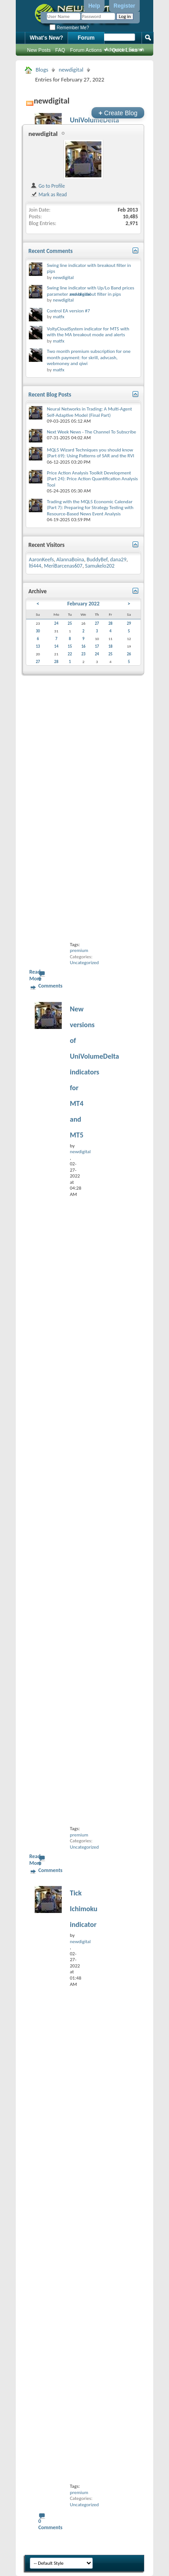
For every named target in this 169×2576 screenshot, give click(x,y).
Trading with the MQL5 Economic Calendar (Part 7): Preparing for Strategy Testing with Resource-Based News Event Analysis (90, 508)
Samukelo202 (100, 566)
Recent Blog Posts (49, 394)
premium (79, 950)
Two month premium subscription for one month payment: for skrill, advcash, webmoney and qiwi (89, 357)
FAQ (60, 50)
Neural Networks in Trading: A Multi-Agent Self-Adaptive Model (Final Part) (89, 412)
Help (94, 6)
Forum (86, 38)
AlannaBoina (70, 559)
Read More (35, 975)
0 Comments (50, 982)
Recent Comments (50, 251)
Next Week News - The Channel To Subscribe (91, 432)
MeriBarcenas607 (63, 566)
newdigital (71, 69)
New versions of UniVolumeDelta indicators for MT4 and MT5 (94, 1072)
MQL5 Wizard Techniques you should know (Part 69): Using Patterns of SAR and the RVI (90, 453)
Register (124, 6)
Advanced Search (124, 49)
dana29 (118, 559)
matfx (58, 317)
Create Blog (117, 113)
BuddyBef (97, 559)
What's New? (46, 38)
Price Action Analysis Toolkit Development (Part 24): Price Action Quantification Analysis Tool (92, 479)
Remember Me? (69, 27)
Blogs (42, 69)
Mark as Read (48, 194)
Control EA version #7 (68, 311)
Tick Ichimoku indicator (83, 1909)
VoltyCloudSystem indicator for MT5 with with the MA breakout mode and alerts (88, 332)
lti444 (35, 566)
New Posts (39, 50)
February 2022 (83, 603)
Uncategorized (84, 962)
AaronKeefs (41, 559)
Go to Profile (47, 186)
